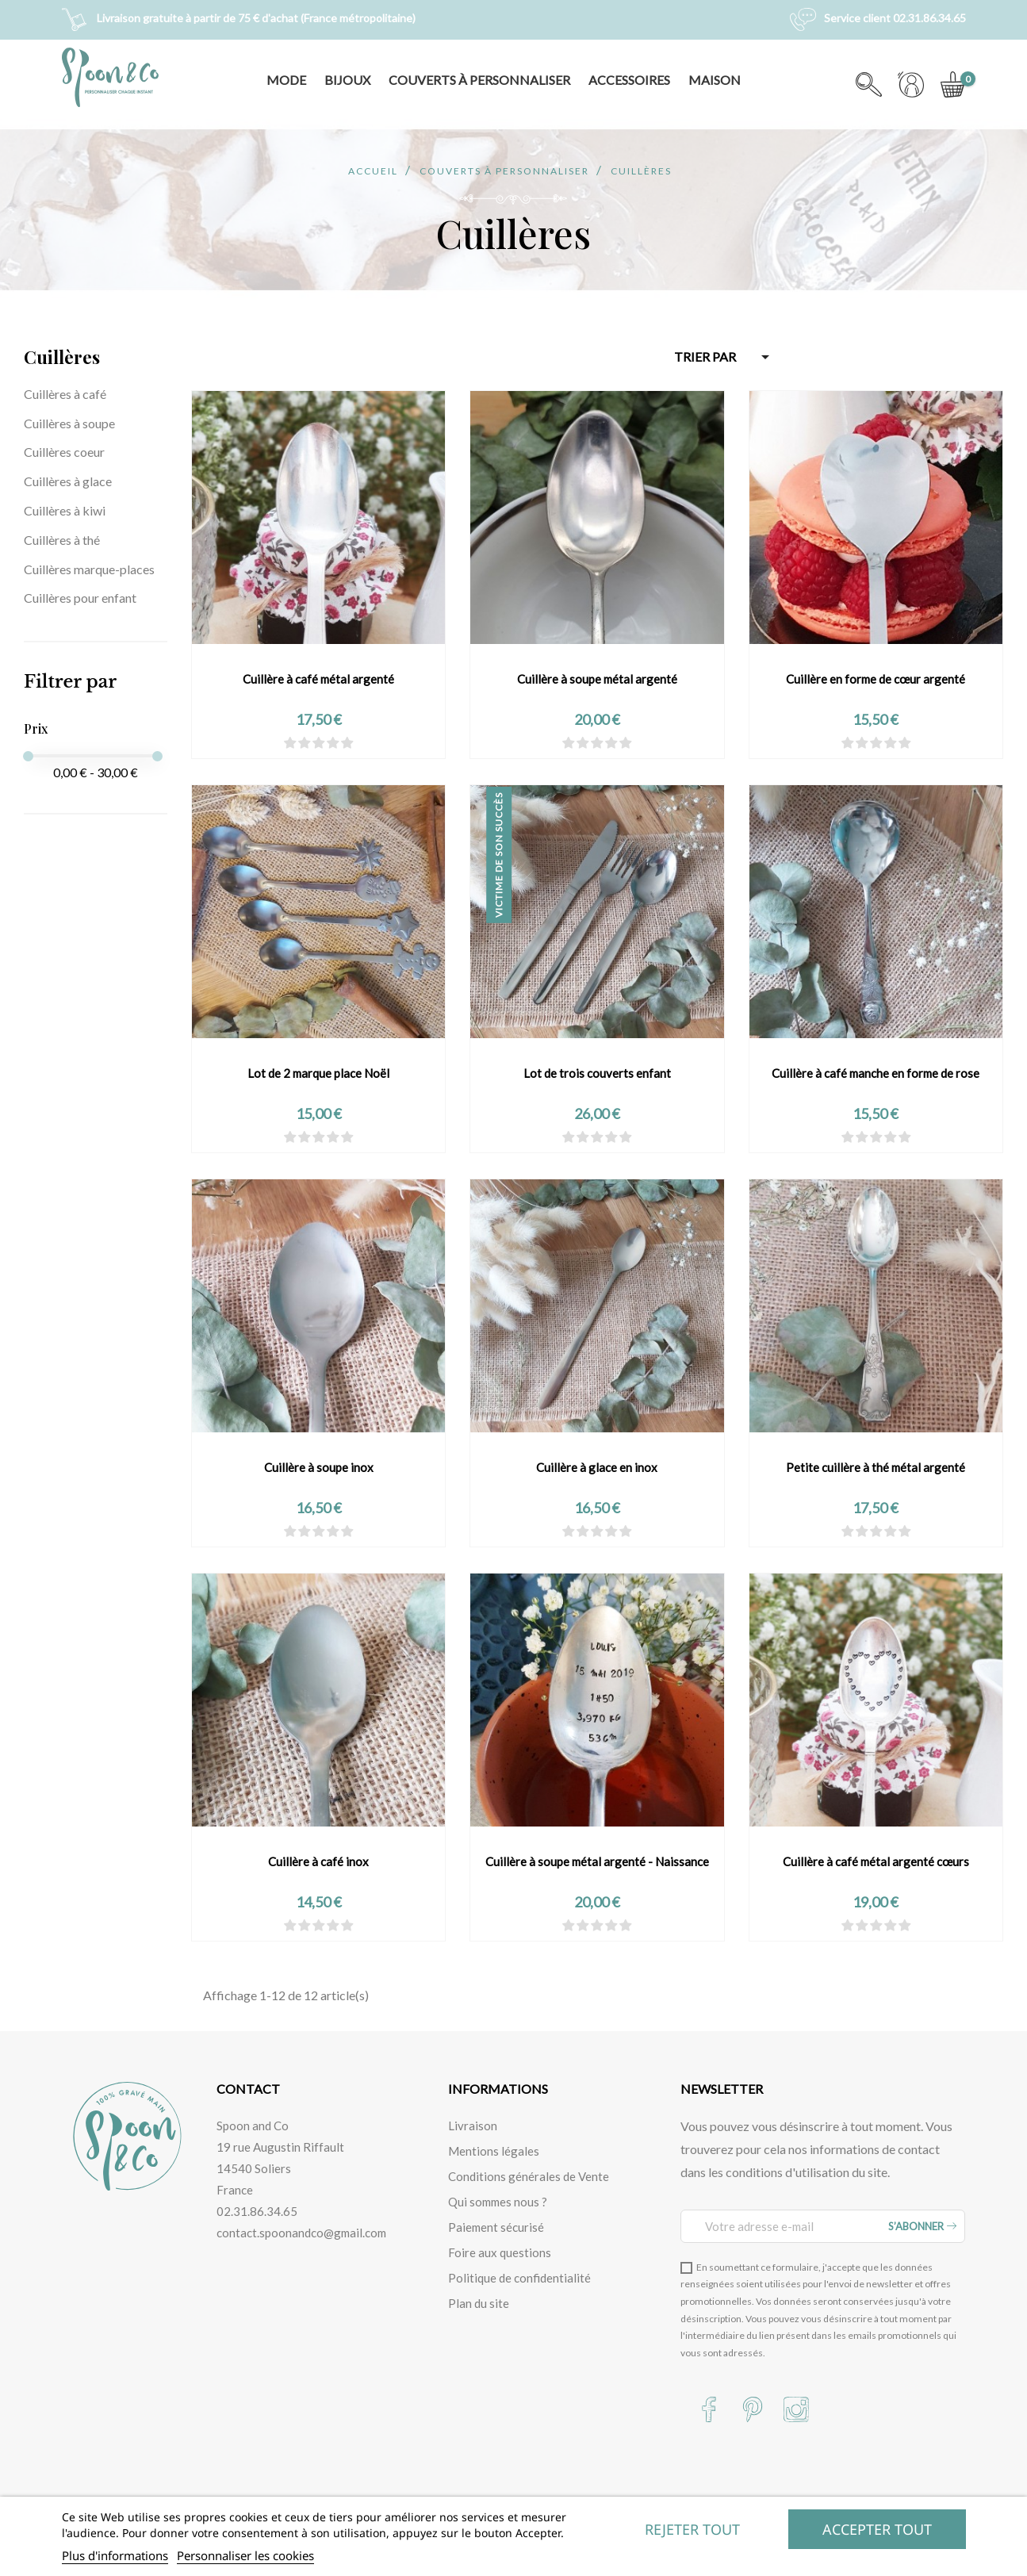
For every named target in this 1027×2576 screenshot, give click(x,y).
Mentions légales (493, 2151)
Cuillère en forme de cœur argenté (875, 679)
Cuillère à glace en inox (596, 1467)
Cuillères (62, 357)
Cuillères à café (65, 393)
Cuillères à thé (62, 539)
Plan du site (478, 2303)
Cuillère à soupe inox (319, 1467)
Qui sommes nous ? (497, 2202)
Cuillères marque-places (89, 569)
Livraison (472, 2125)
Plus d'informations (115, 2555)
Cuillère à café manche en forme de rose (875, 1073)
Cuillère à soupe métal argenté (597, 679)
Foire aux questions (499, 2252)
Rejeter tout (692, 2529)
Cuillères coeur (64, 451)
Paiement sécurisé (496, 2227)
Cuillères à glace (68, 481)
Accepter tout (877, 2529)
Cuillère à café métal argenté (318, 679)
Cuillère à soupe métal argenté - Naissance (597, 1861)
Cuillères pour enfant (80, 597)
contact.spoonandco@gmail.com (301, 2232)
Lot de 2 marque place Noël (318, 1073)
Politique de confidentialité (519, 2278)
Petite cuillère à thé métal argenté (875, 1467)
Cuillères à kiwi (64, 510)
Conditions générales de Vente (528, 2176)
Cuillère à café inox (318, 1861)
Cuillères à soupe (69, 423)
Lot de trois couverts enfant (597, 1073)
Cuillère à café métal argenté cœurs (876, 1861)
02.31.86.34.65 (257, 2211)
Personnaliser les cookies (245, 2555)
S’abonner (922, 2226)
